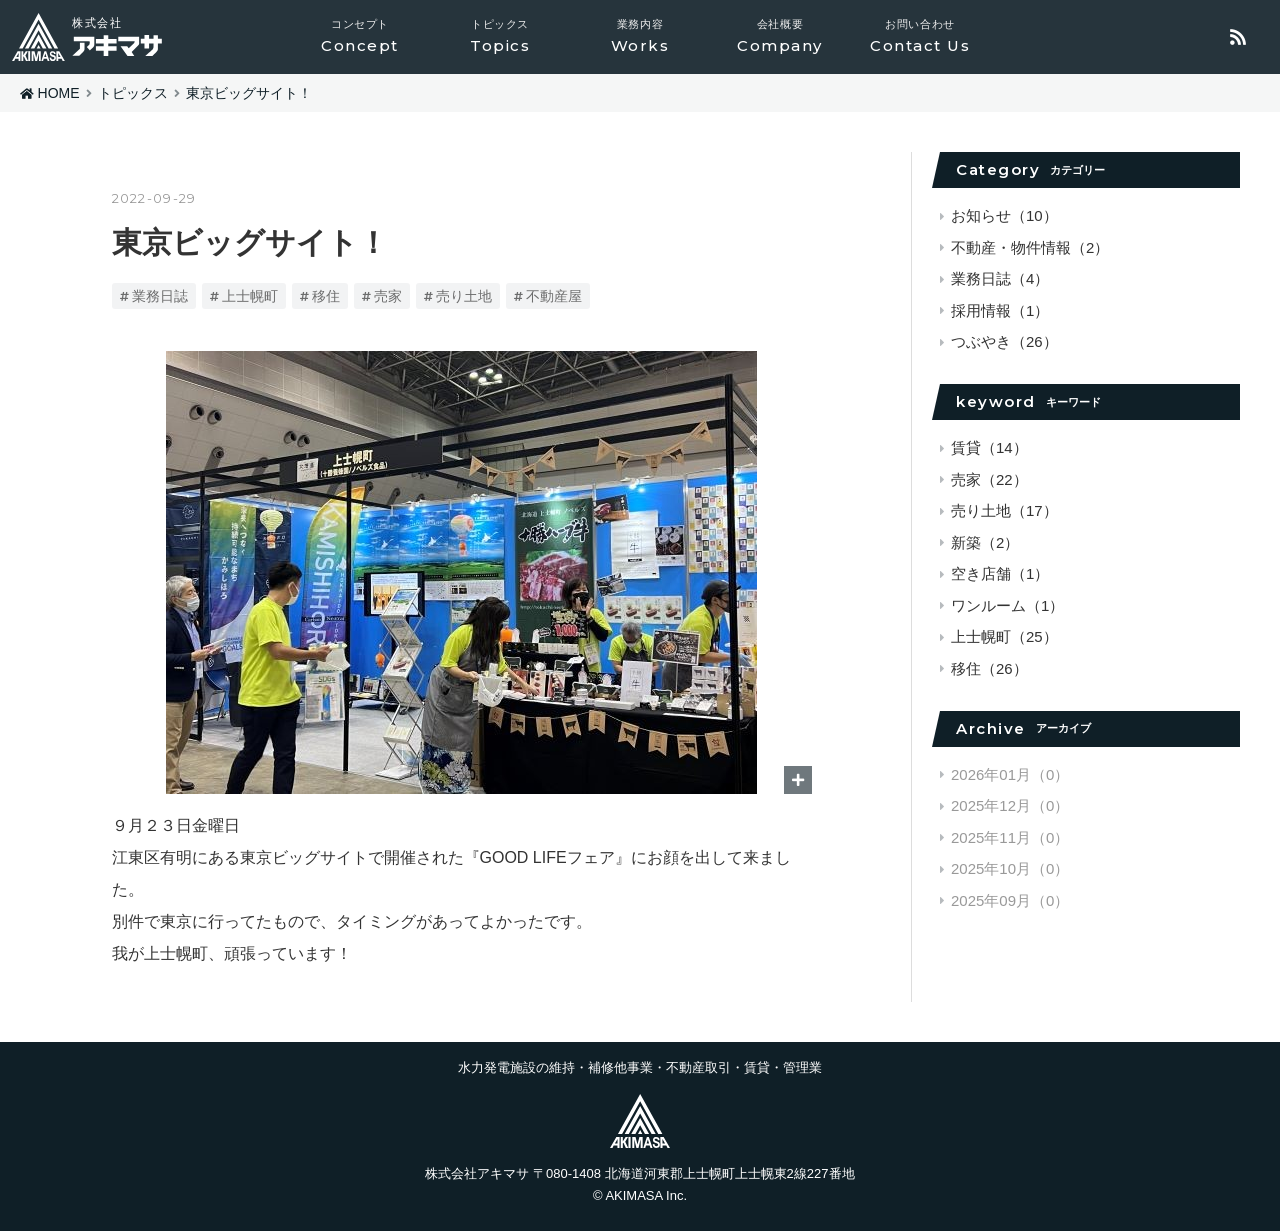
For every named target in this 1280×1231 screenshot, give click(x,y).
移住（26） (989, 668)
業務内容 (640, 37)
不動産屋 (554, 296)
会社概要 (780, 37)
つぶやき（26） (1004, 341)
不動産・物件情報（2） (1030, 247)
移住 (326, 296)
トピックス (500, 37)
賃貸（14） (989, 447)
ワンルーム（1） (1007, 605)
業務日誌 (160, 296)
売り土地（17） (1004, 510)
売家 (388, 296)
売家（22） (989, 479)
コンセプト (360, 37)
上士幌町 (250, 296)
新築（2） (985, 542)
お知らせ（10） (1004, 215)
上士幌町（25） (1004, 636)
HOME (59, 93)
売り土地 (464, 296)
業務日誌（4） (1000, 278)
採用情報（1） (1000, 310)
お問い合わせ (920, 37)
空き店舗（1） (1000, 573)
